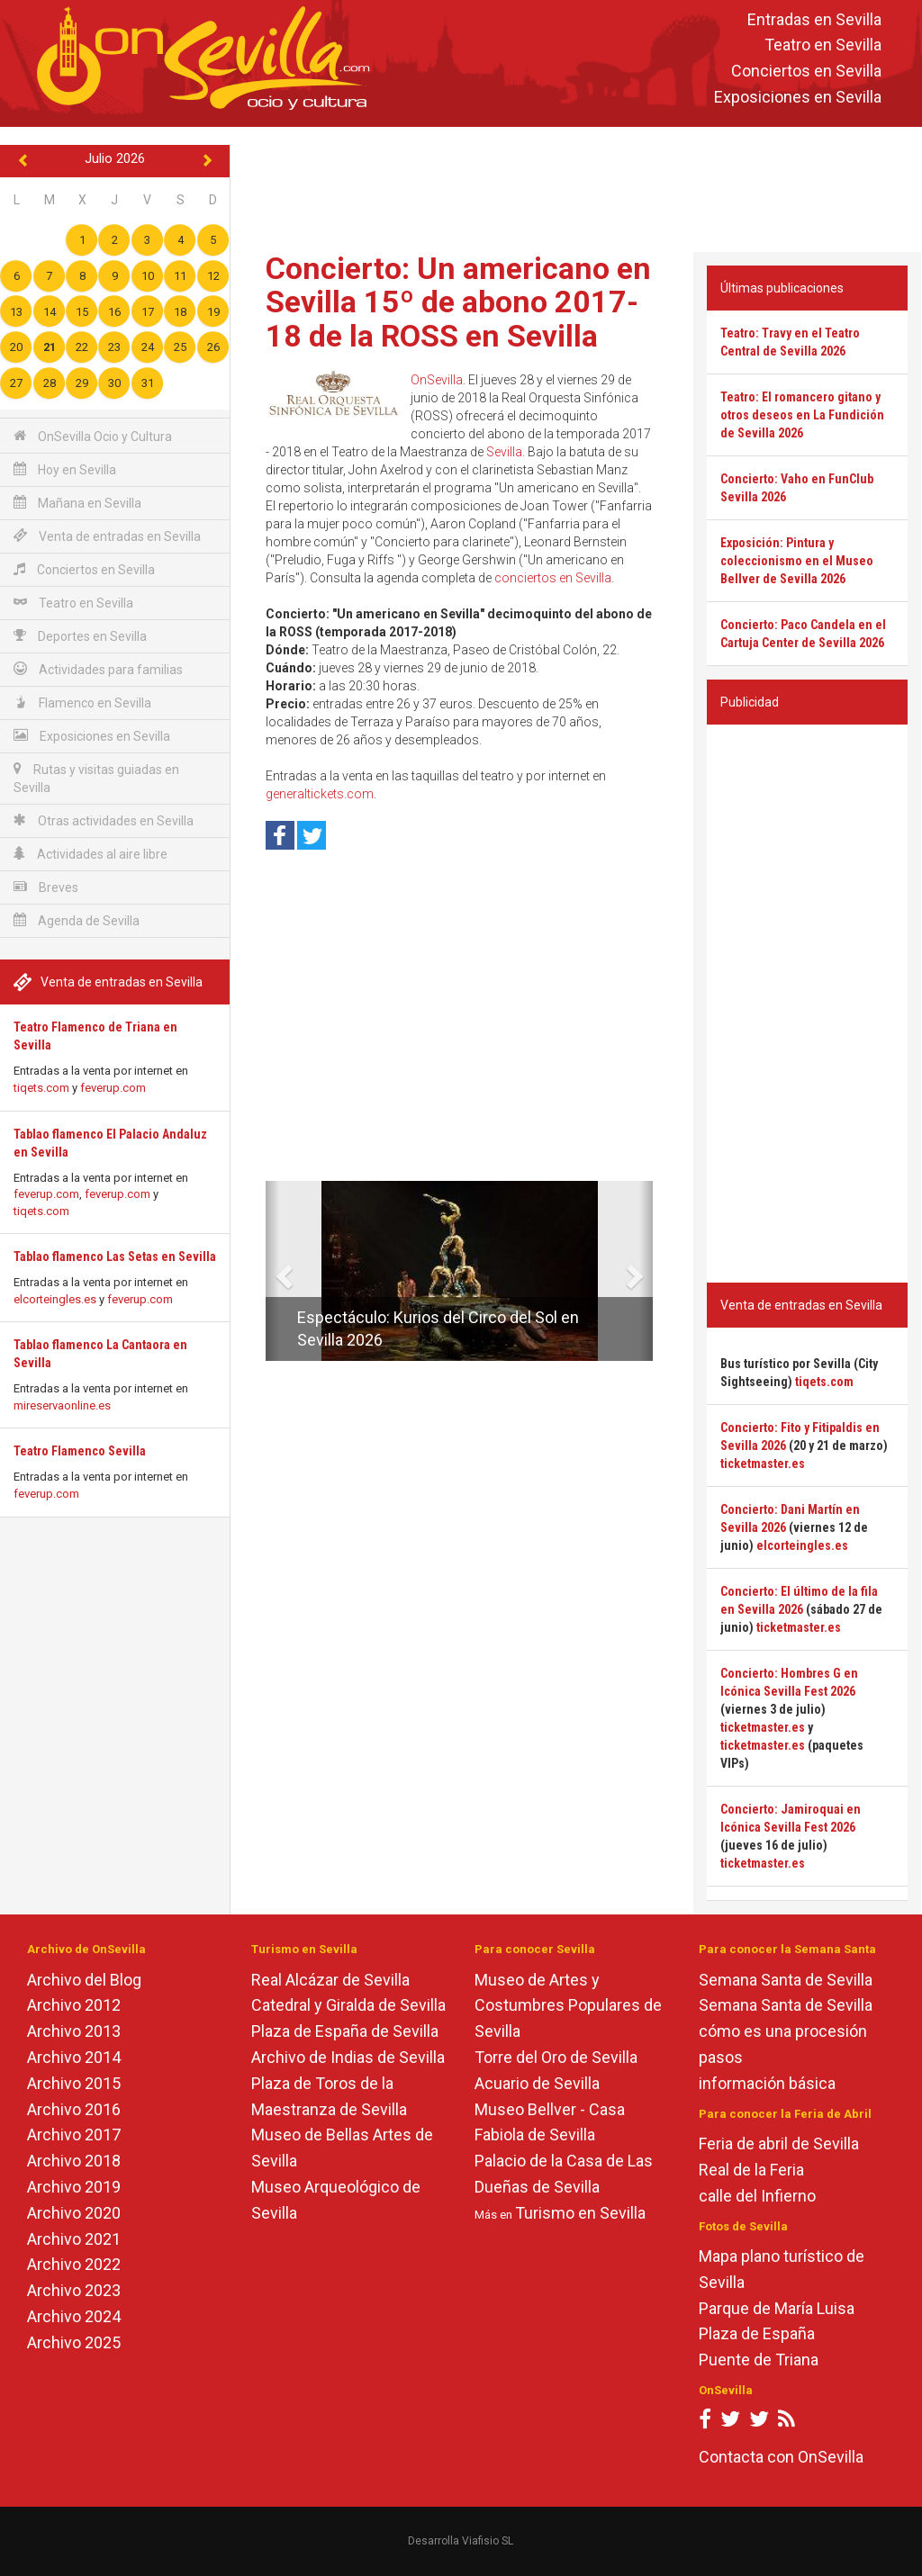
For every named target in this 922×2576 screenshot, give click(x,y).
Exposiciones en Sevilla (797, 96)
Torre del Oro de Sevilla (556, 2057)
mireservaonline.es (62, 1405)
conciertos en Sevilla (552, 578)
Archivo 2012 (74, 2004)
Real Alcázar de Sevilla (330, 1979)
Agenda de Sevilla (77, 920)
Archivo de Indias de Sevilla (348, 2057)
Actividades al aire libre (90, 853)
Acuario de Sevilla (537, 2083)
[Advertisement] (580, 185)
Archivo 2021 (74, 2238)
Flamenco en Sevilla (82, 702)
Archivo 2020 (74, 2212)
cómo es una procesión (783, 2031)
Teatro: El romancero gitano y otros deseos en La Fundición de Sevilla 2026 (802, 415)
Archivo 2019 (74, 2186)
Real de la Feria (751, 2169)
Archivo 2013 (74, 2031)
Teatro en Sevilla (822, 45)
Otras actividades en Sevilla (104, 820)
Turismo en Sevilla (580, 2212)
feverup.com (113, 1087)
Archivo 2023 (74, 2290)
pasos (721, 2057)
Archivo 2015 (74, 2083)
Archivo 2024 (74, 2316)
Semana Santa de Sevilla (785, 1979)
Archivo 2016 (74, 2109)
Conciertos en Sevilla (806, 71)
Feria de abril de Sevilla (779, 2143)
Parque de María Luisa (776, 2308)
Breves (46, 887)
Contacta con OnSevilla (781, 2456)
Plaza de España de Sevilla (344, 2031)
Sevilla (504, 452)
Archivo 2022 (74, 2264)
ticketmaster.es (762, 1463)
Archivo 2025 (74, 2342)
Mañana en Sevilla (77, 502)
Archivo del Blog (84, 1979)
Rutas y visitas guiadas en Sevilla (96, 778)
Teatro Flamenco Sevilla (80, 1451)
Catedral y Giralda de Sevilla (348, 2004)
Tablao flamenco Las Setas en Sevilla (115, 1256)
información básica (767, 2083)
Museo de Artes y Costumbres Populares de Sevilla (568, 2005)
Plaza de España (757, 2333)
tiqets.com (41, 1087)
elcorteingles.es (55, 1299)
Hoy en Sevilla (65, 469)
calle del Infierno (757, 2195)
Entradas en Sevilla (814, 19)
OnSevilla (437, 380)
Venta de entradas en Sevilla (107, 536)
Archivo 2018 (74, 2160)
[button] (272, 1271)
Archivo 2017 (74, 2134)
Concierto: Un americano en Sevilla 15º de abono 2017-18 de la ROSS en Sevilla (458, 302)
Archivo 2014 (74, 2057)
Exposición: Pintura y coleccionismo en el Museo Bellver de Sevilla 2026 (796, 561)
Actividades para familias (98, 669)
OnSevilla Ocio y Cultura (93, 436)
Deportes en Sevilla (80, 636)
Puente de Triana (758, 2359)
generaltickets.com (320, 794)
